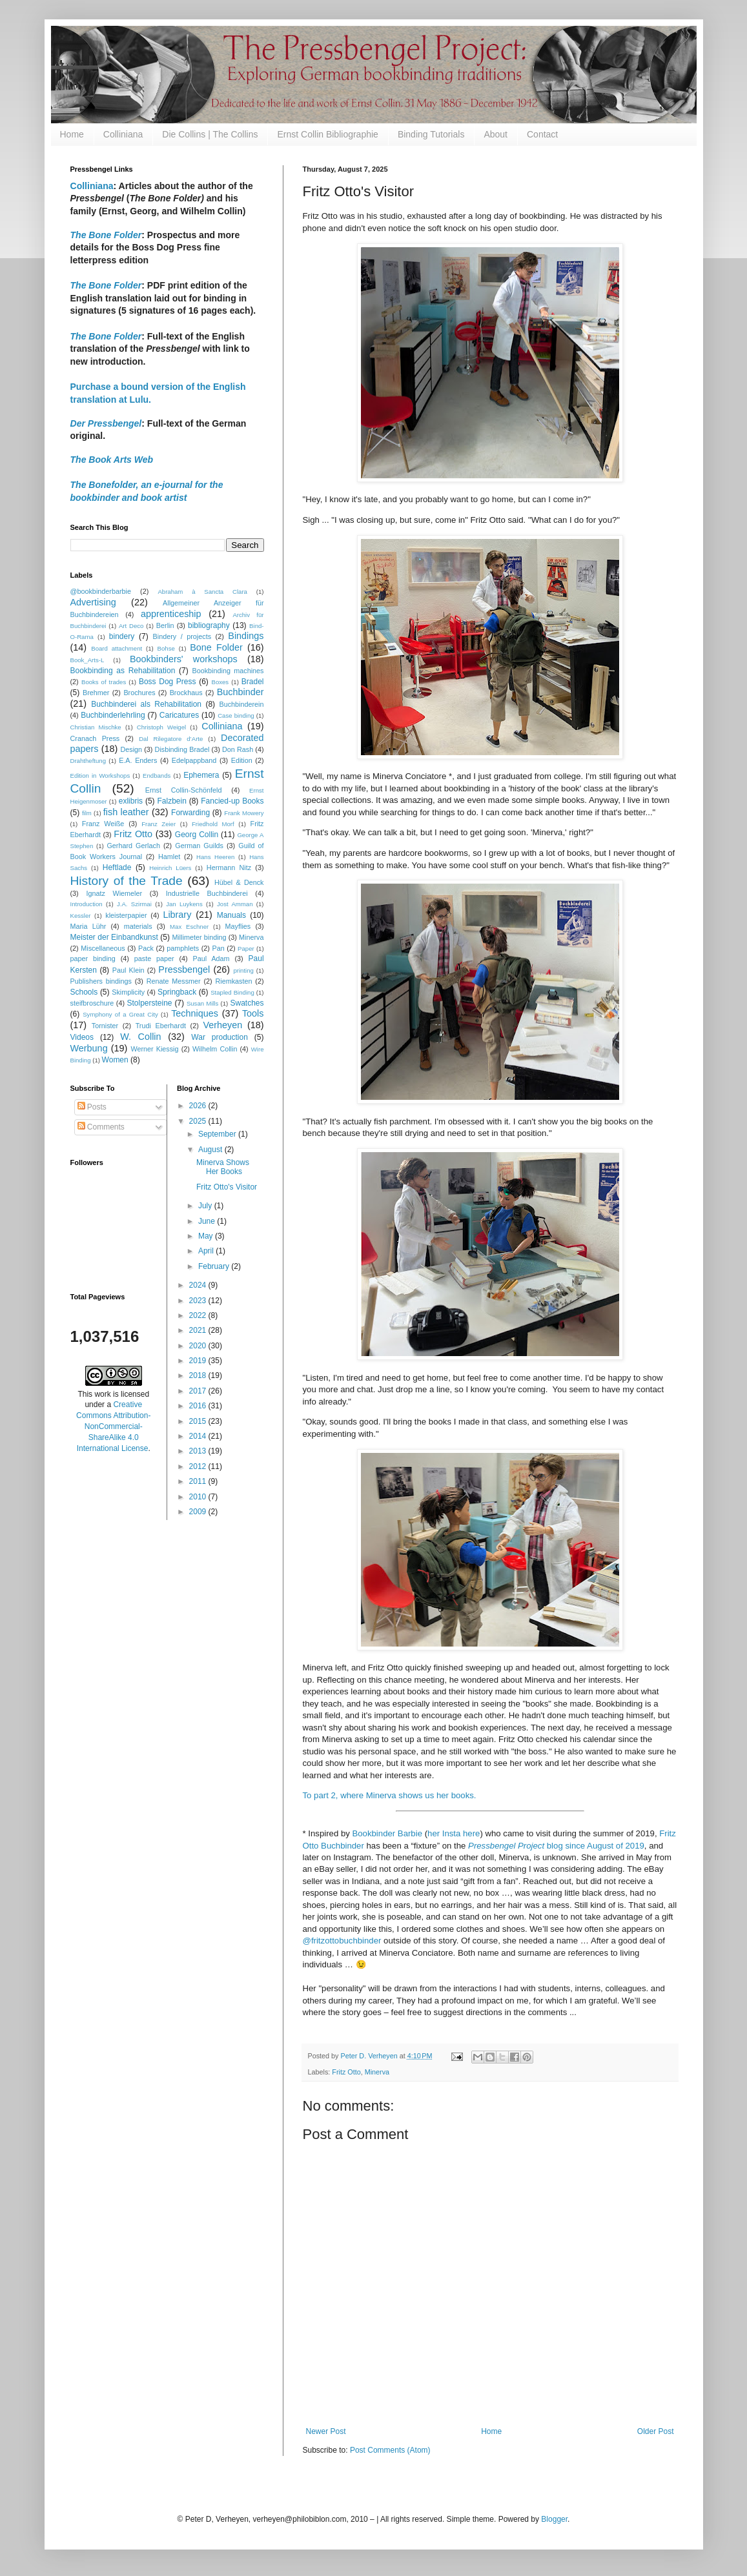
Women (115, 1059)
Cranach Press (95, 738)
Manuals (231, 915)
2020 (199, 1345)
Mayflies (238, 926)
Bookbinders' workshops (184, 659)
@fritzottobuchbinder (342, 1940)
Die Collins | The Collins (210, 134)
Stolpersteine (149, 1003)
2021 (199, 1330)
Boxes (220, 681)
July (206, 1205)
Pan (218, 948)
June (207, 1221)
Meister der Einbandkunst (114, 937)
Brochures (139, 692)
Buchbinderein (241, 704)
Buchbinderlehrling (113, 715)
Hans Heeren (215, 856)
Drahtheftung (88, 760)
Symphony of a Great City (120, 1014)
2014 (199, 1436)
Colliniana (123, 134)
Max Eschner (189, 926)
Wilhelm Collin (214, 1049)
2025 (199, 1121)
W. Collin (140, 1036)
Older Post (655, 2431)
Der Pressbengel (106, 423)
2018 (199, 1375)
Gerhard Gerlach (133, 845)
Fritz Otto (346, 2072)
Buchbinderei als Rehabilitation (146, 704)
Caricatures (179, 715)
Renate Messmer (174, 981)
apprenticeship (171, 614)
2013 (199, 1450)
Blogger (554, 2519)
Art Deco (131, 625)
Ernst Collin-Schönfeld (183, 790)
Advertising (93, 602)
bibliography (209, 625)
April (207, 1250)
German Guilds (199, 845)
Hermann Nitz (229, 867)
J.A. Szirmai (134, 904)
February (214, 1266)
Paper (246, 948)
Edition (241, 760)
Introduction (86, 904)
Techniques (194, 1013)
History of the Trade (126, 880)
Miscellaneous (103, 948)
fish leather (126, 812)
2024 (199, 1285)
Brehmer (96, 692)
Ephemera (201, 775)
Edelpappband (194, 760)
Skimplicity (128, 992)
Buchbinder (240, 692)
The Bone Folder (106, 285)
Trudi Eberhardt (161, 1025)
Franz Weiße (103, 823)
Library (177, 914)
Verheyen (222, 1025)
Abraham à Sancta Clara (202, 591)
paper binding (93, 958)
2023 (199, 1300)
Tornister (105, 1025)
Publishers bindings (101, 981)
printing (243, 970)
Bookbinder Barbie (387, 1833)
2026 (199, 1105)
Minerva (377, 2072)
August (211, 1149)
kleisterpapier (126, 915)
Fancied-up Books (232, 801)
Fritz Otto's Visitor (226, 1187)
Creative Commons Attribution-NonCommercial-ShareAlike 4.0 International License (113, 1426)
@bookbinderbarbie (100, 591)
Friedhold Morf (213, 823)
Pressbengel (184, 969)
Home (72, 134)
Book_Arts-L (87, 660)
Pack (146, 948)
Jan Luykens (184, 904)
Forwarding (190, 812)
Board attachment (116, 648)
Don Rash (237, 749)
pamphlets (183, 948)
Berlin (165, 625)
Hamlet (169, 856)
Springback (177, 992)
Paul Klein (128, 970)
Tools (253, 1013)
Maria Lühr (88, 926)
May (206, 1236)
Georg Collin (196, 834)
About (495, 134)
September (218, 1134)
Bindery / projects (182, 636)
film (87, 812)
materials (138, 926)
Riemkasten (234, 981)
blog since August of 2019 (556, 1846)
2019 (199, 1360)
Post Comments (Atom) (390, 2450)
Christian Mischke (95, 727)
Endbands (156, 775)
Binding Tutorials (431, 134)
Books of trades (103, 681)
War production (219, 1037)
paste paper (154, 958)
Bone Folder (216, 647)
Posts (92, 1106)
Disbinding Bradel (182, 749)
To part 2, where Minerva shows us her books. (389, 1795)
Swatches (246, 1003)
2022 (199, 1315)
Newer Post (326, 2431)
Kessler (80, 915)
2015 (199, 1421)
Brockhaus (186, 692)
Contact (542, 134)
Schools (84, 992)
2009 (199, 1511)
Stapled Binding (232, 992)
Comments (101, 1126)
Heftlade (117, 867)
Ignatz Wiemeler (114, 893)
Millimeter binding (199, 937)
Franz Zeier (158, 823)
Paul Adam (211, 958)
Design (131, 749)
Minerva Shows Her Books (222, 1167)
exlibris (131, 801)
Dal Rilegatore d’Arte (171, 738)
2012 (199, 1466)
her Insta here (453, 1833)
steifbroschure (92, 1003)
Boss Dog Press (167, 681)
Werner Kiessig (154, 1049)
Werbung (89, 1048)
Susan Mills (203, 1003)
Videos (82, 1037)
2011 (199, 1481)
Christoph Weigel (161, 727)
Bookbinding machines (227, 670)
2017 (199, 1390)
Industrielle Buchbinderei (207, 893)
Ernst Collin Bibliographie (327, 134)
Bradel (252, 681)
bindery (121, 636)
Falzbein (171, 801)
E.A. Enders (138, 760)
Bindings (245, 636)
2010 (199, 1496)
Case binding (236, 715)
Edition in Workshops (100, 775)
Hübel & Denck (239, 882)
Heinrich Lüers (170, 867)
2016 (199, 1405)
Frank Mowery (243, 812)
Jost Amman (234, 904)
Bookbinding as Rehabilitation (123, 670)
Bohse (166, 648)
